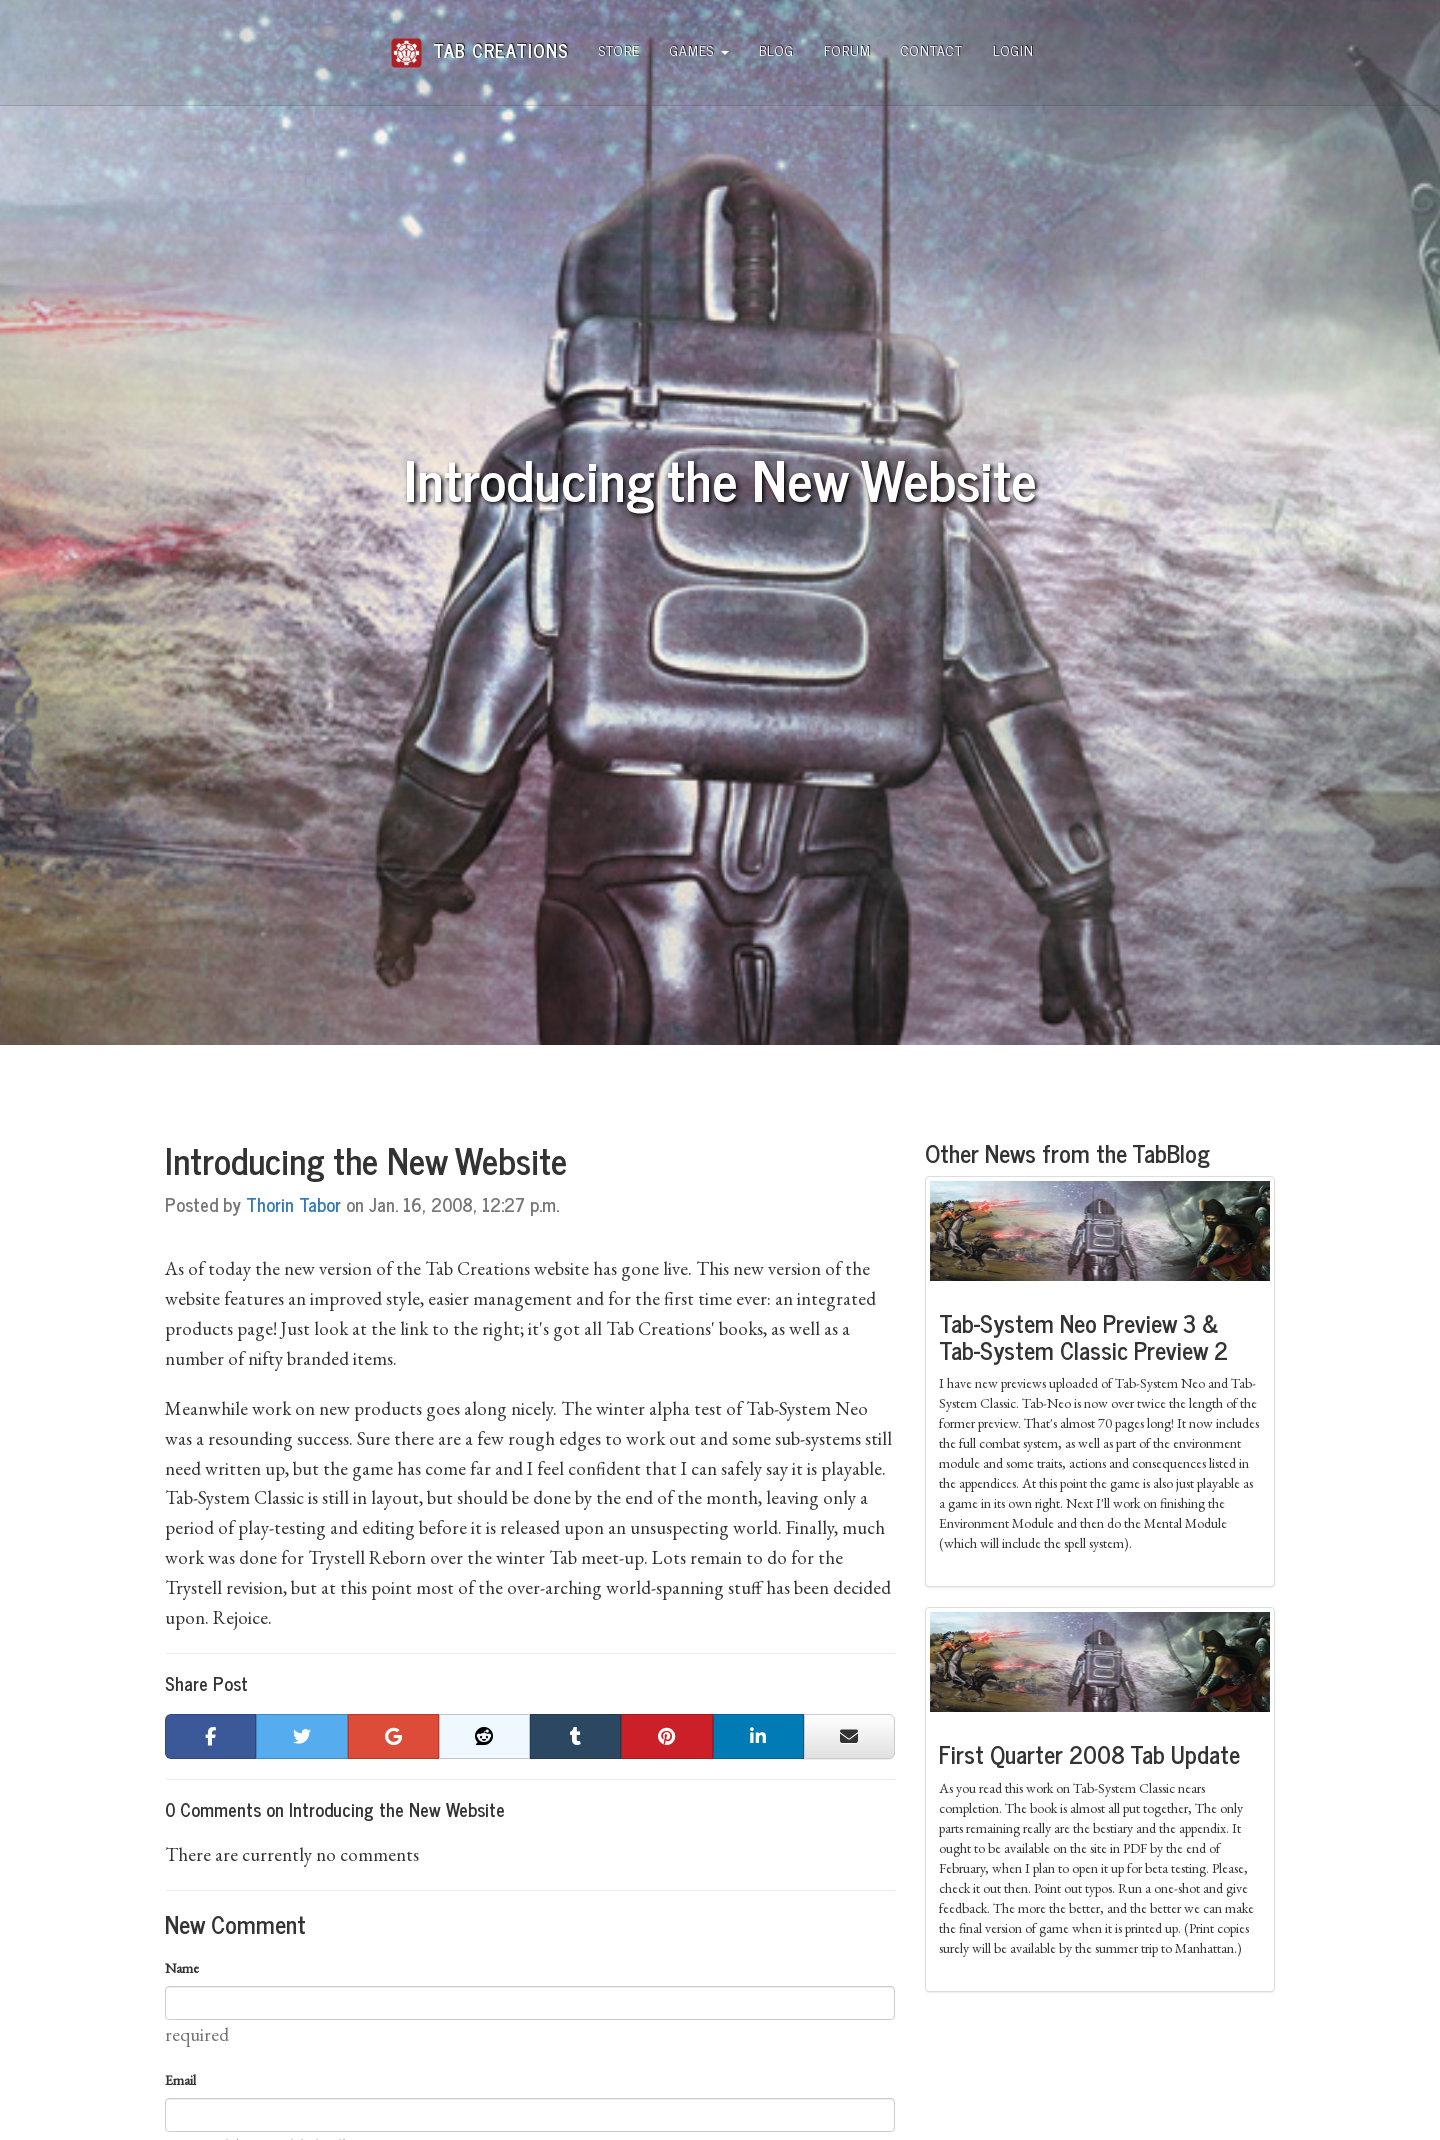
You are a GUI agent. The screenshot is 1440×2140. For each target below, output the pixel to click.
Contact (932, 49)
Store (619, 49)
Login (1013, 49)
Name (182, 1968)
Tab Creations (479, 42)
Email (180, 2080)
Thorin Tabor (293, 1204)
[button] (210, 1737)
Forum (847, 49)
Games (699, 49)
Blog (776, 49)
